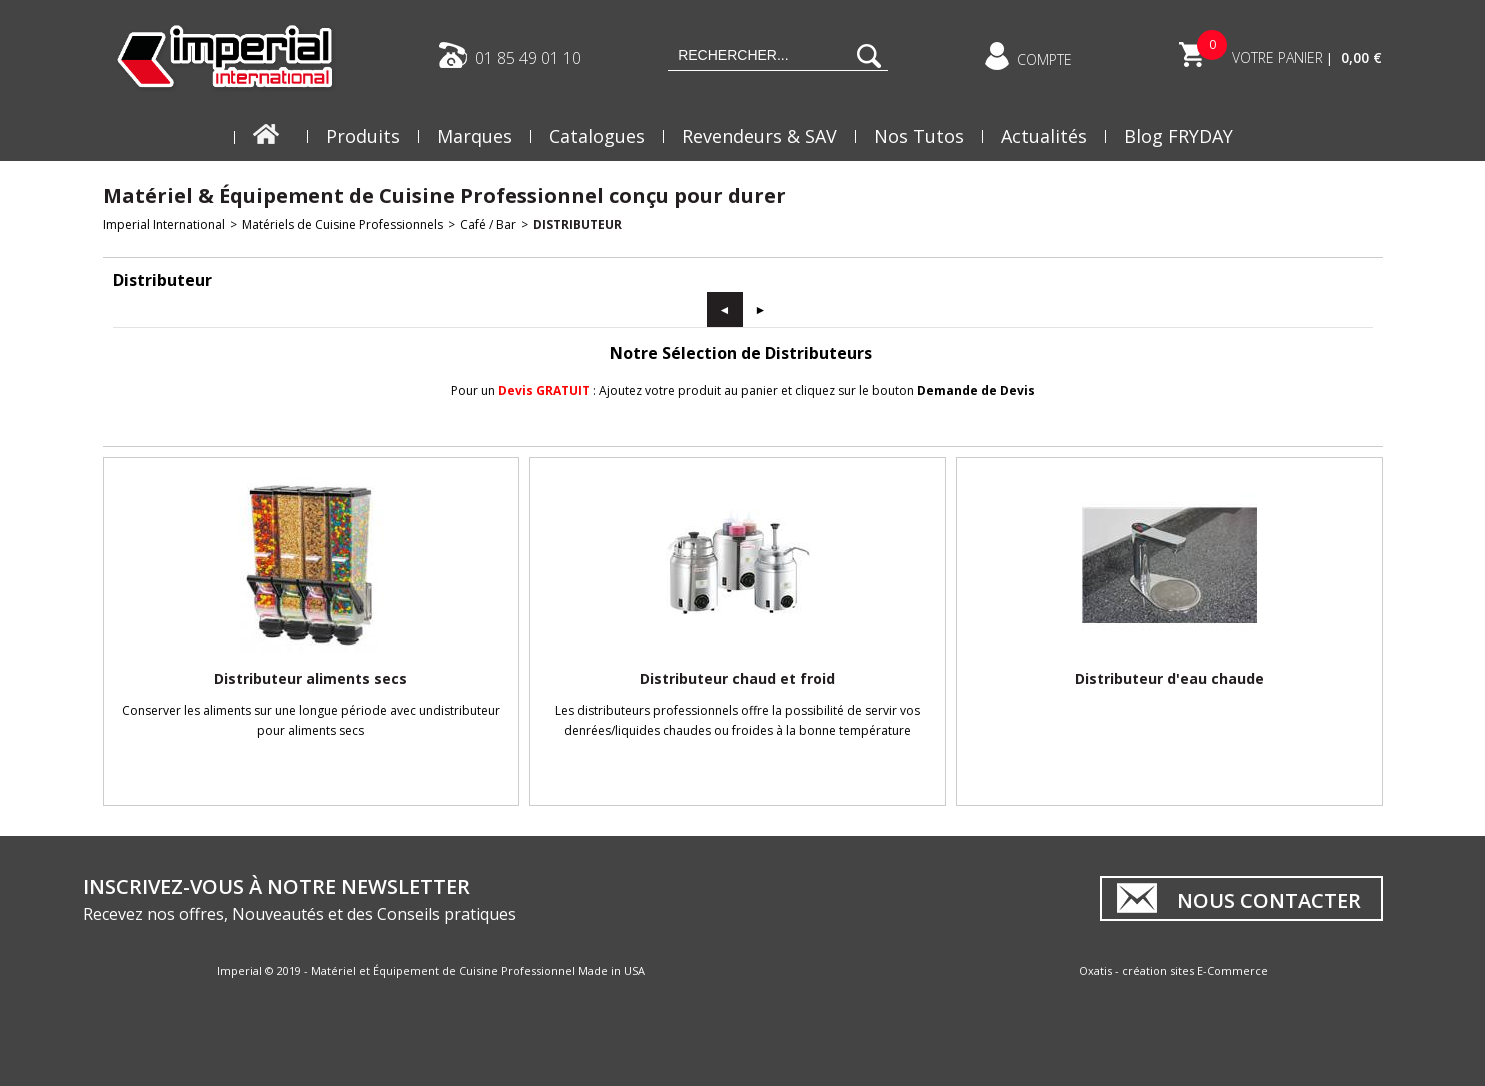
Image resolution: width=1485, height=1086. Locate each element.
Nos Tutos (919, 136)
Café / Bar (488, 224)
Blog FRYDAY (1178, 136)
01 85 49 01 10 (528, 57)
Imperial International (164, 224)
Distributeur (577, 224)
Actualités (1044, 136)
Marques (474, 136)
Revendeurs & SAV (759, 136)
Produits (363, 136)
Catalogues (597, 136)
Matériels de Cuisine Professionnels (342, 224)
